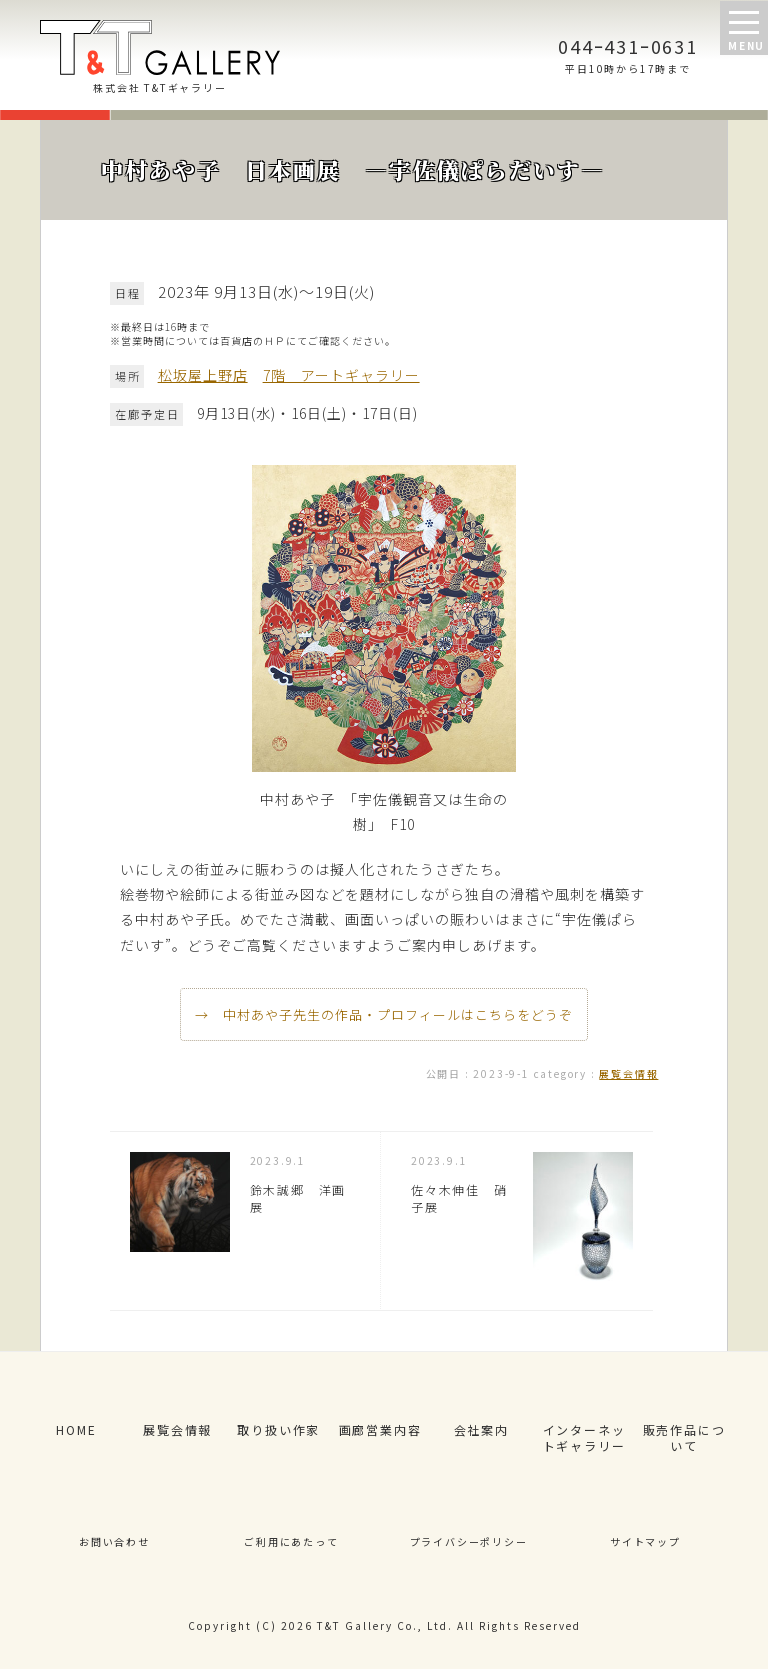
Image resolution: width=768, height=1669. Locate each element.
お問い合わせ (114, 1541)
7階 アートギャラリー (341, 375)
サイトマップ (645, 1541)
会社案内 (481, 1429)
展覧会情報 (628, 1073)
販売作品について (684, 1438)
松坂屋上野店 (203, 375)
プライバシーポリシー (469, 1541)
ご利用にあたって (291, 1541)
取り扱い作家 (278, 1429)
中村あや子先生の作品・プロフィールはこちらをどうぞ (398, 1014)
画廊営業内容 (380, 1429)
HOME (76, 1429)
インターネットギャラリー (584, 1438)
